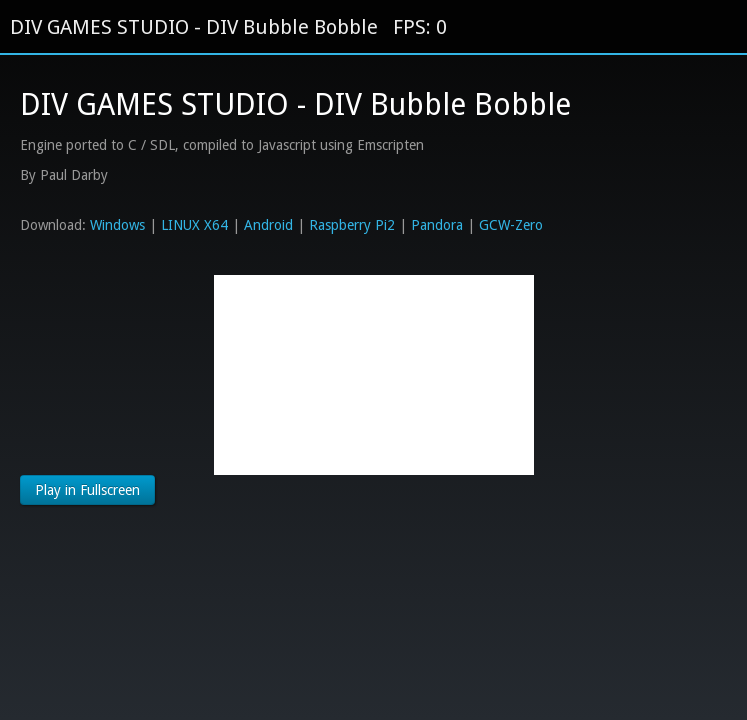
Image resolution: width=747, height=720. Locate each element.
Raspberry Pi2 (352, 225)
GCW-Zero (511, 225)
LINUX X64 (194, 225)
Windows (117, 225)
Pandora (437, 225)
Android (268, 225)
